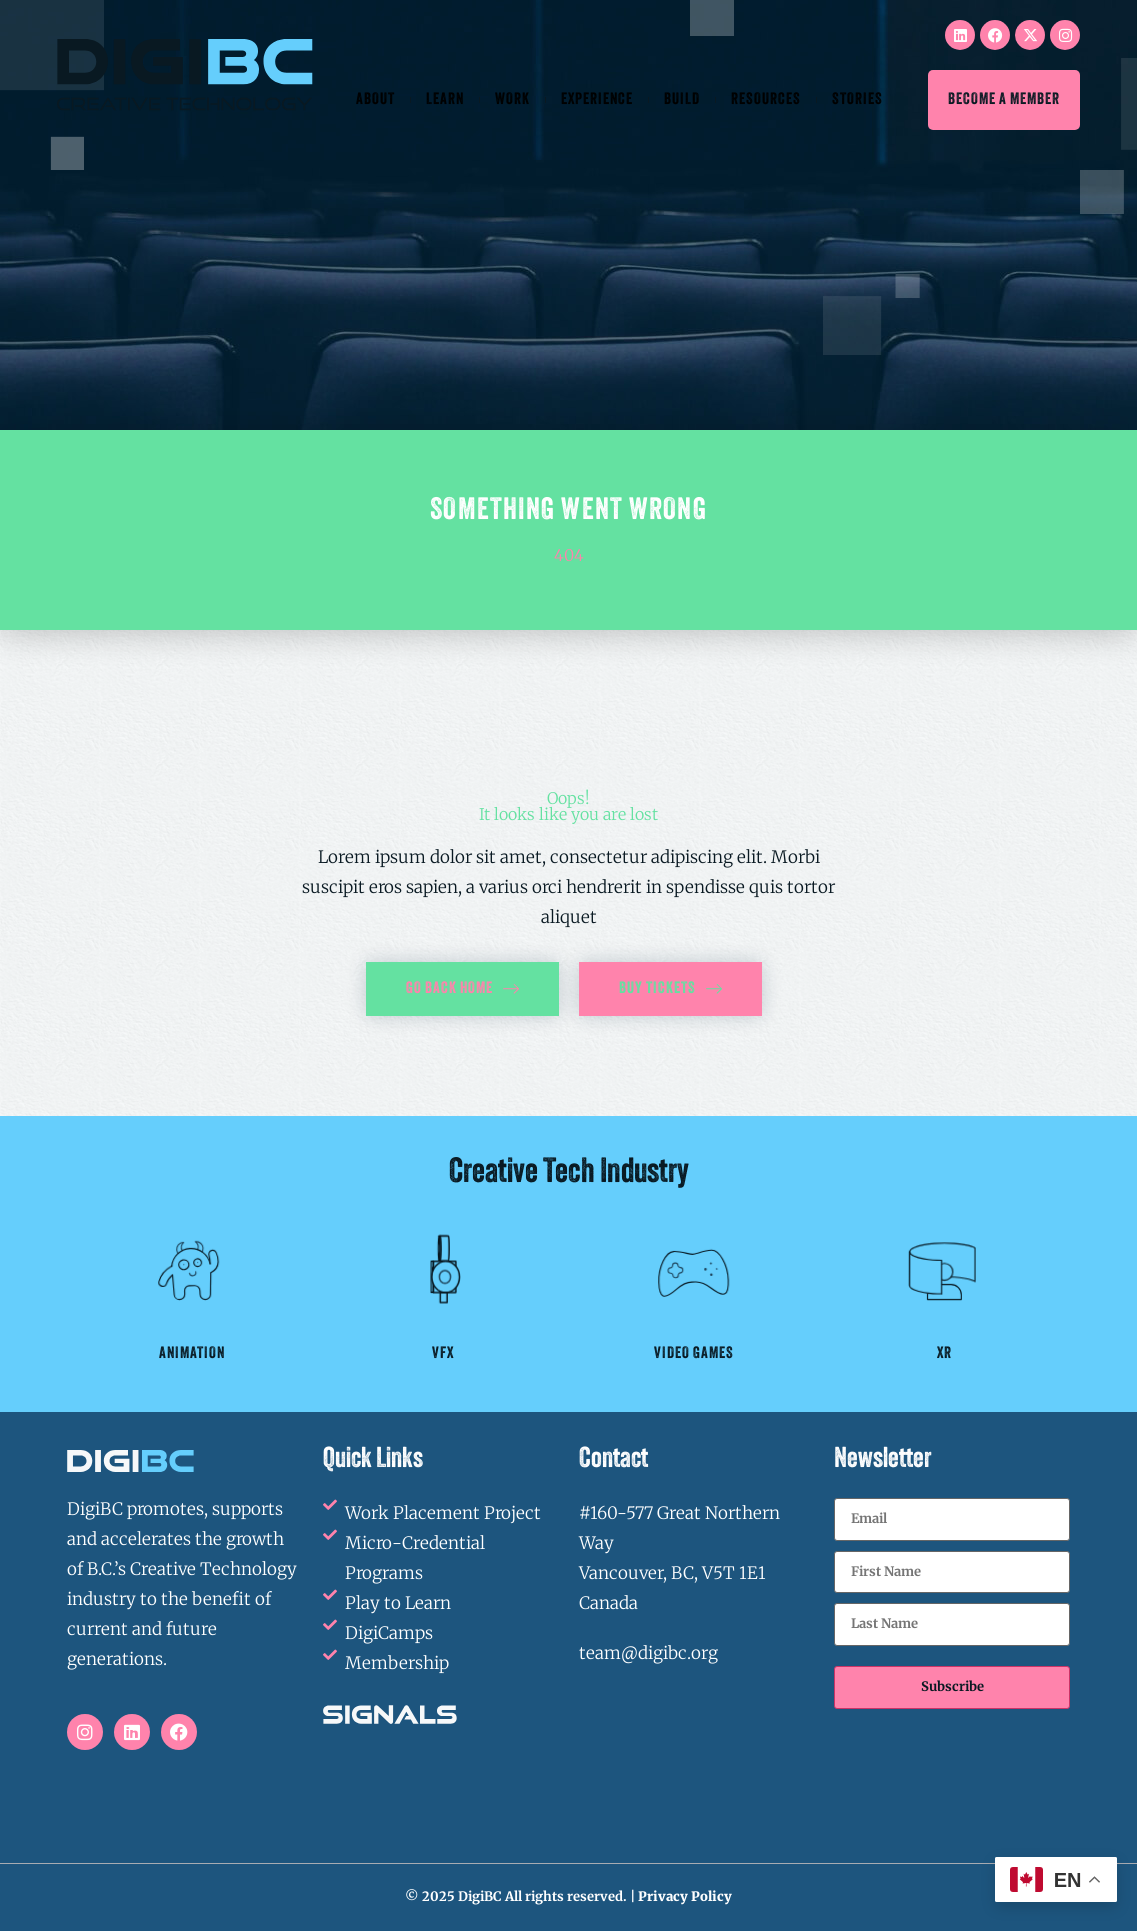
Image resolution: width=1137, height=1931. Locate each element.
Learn (445, 100)
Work (512, 100)
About (375, 100)
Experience (597, 100)
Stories (857, 100)
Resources (766, 100)
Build (682, 100)
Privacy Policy (685, 1896)
